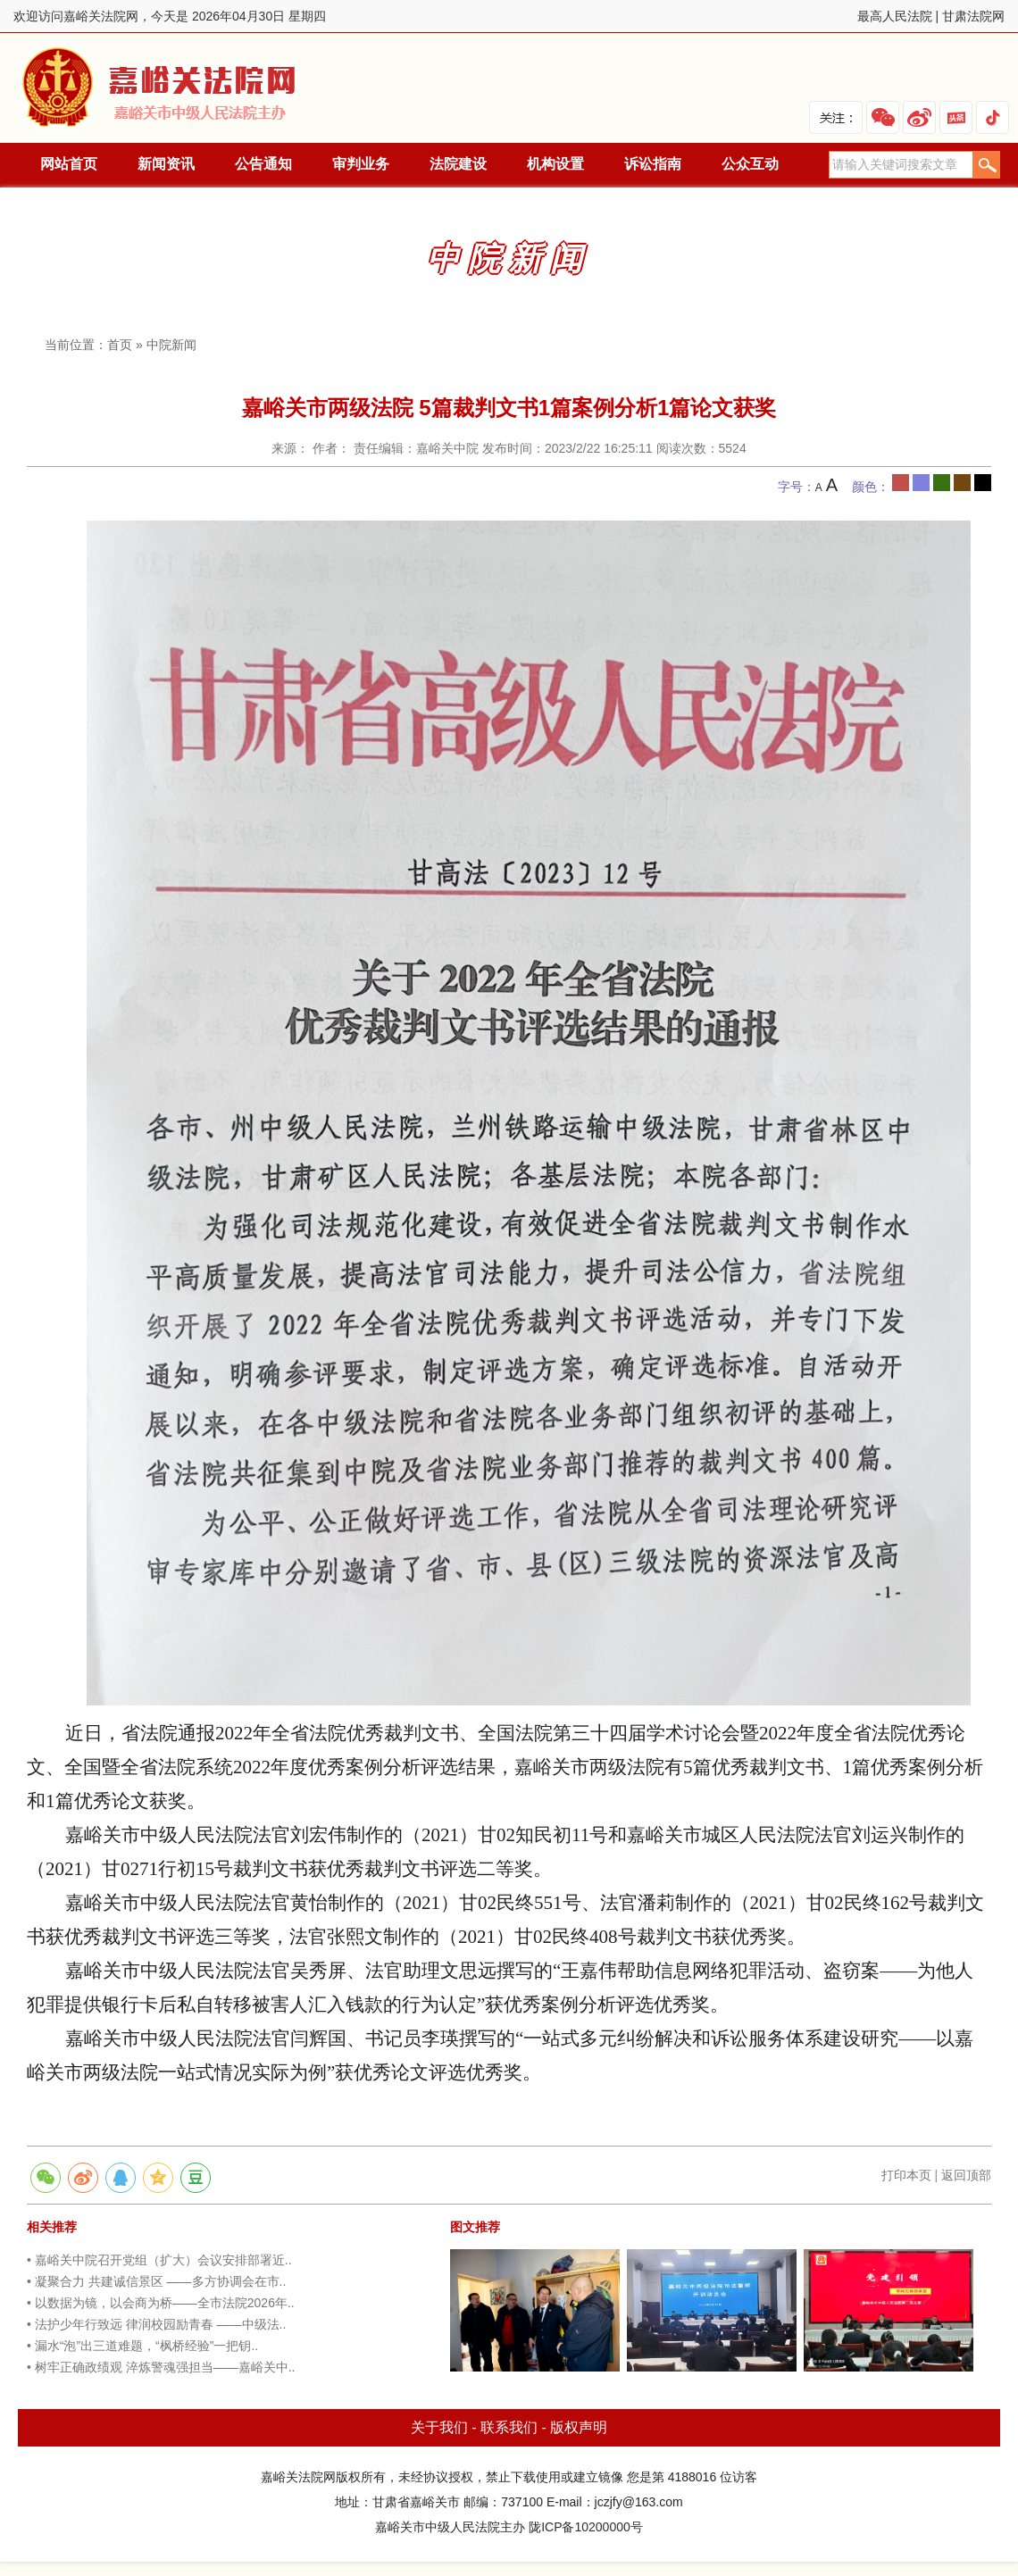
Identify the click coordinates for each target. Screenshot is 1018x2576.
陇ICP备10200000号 (586, 2527)
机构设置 (555, 163)
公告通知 (263, 163)
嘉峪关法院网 (163, 88)
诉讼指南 (652, 163)
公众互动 (750, 163)
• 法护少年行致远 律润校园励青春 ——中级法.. (156, 2324)
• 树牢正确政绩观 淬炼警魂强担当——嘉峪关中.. (161, 2367)
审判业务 (360, 163)
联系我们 (509, 2427)
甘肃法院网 (973, 16)
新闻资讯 (166, 163)
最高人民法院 (894, 16)
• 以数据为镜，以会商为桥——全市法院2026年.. (161, 2303)
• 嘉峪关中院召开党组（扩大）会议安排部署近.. (159, 2260)
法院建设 (458, 163)
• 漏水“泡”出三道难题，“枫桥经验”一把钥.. (142, 2345)
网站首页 (68, 163)
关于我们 (439, 2427)
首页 (119, 345)
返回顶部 (966, 2175)
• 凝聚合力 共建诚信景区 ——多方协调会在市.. (156, 2281)
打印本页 (906, 2175)
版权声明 (578, 2427)
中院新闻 (171, 345)
